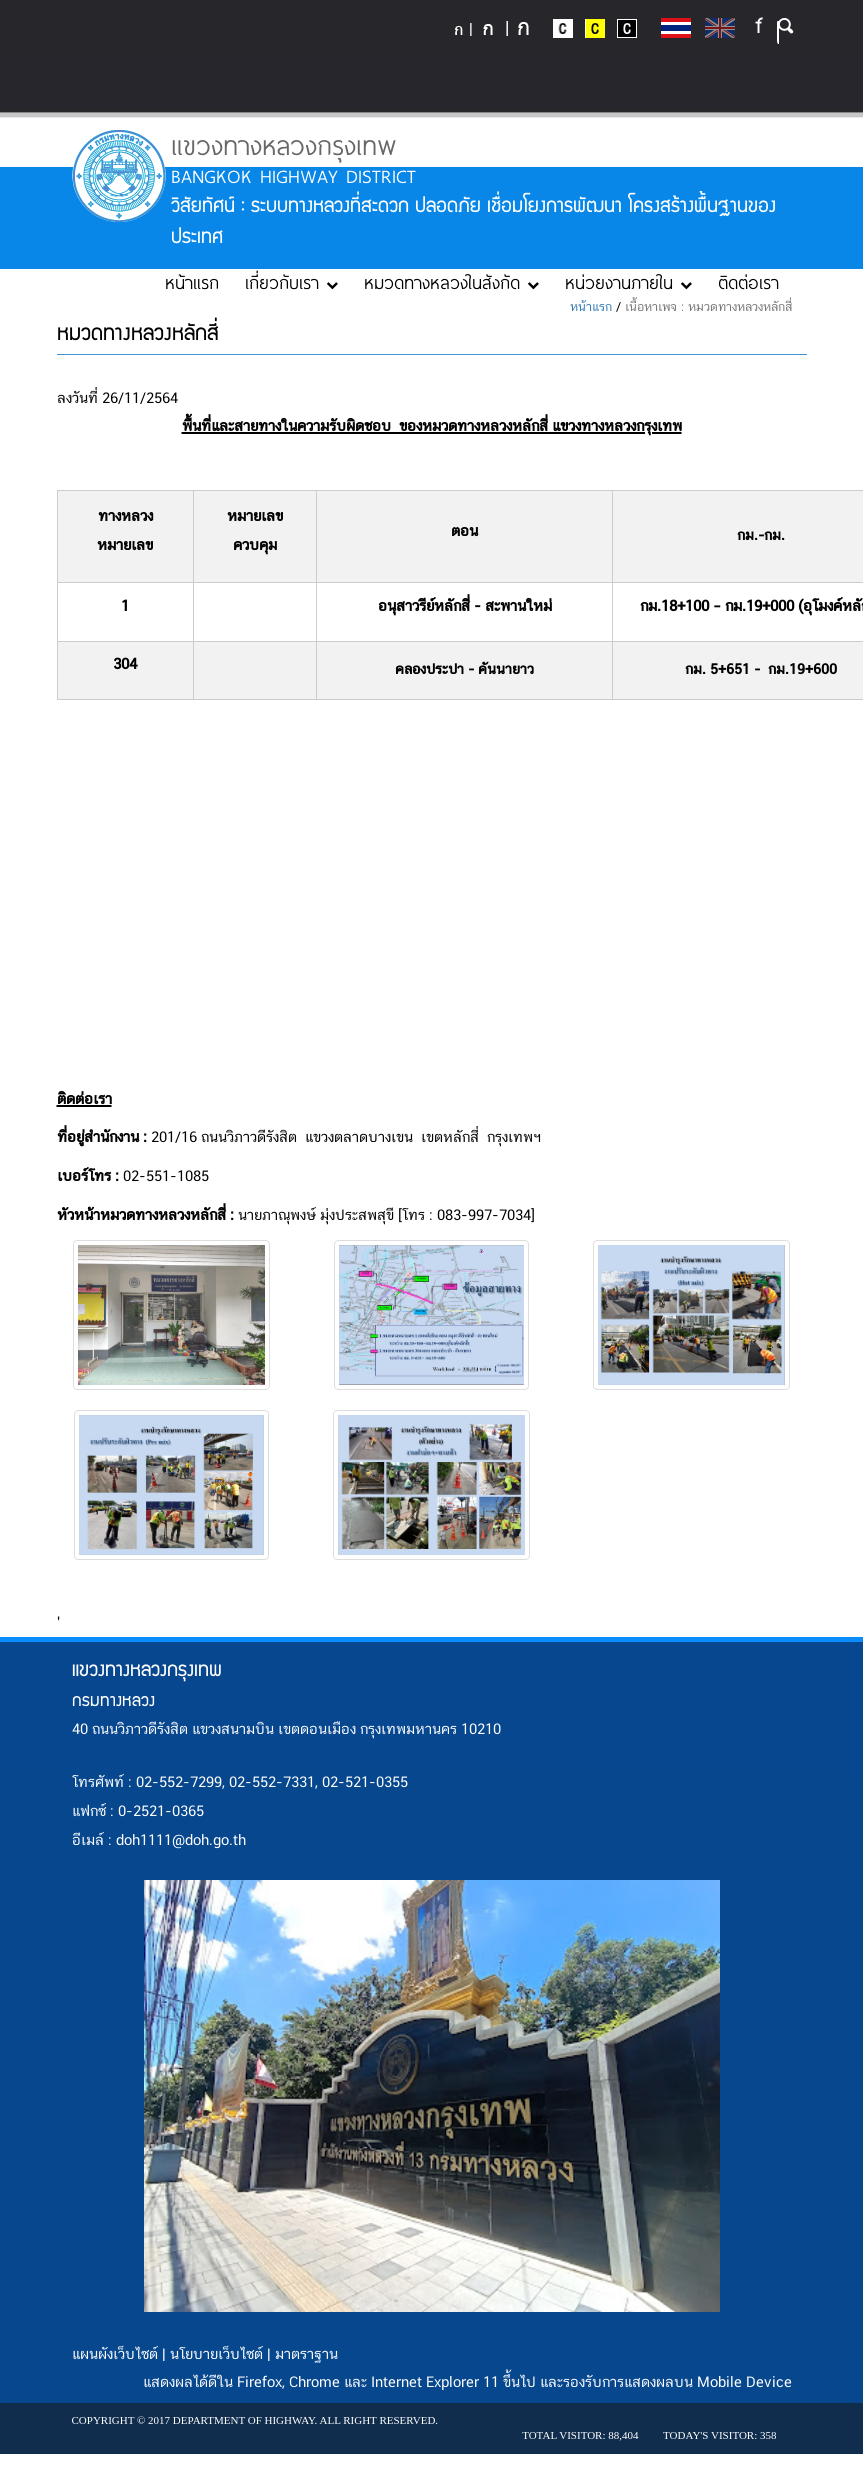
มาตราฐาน (306, 2355)
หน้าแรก (192, 282)
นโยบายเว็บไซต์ (216, 2355)
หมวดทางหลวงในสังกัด (451, 282)
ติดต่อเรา (748, 282)
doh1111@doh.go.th (181, 1841)
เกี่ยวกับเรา (291, 282)
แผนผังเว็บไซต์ (115, 2355)
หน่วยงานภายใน (628, 282)
